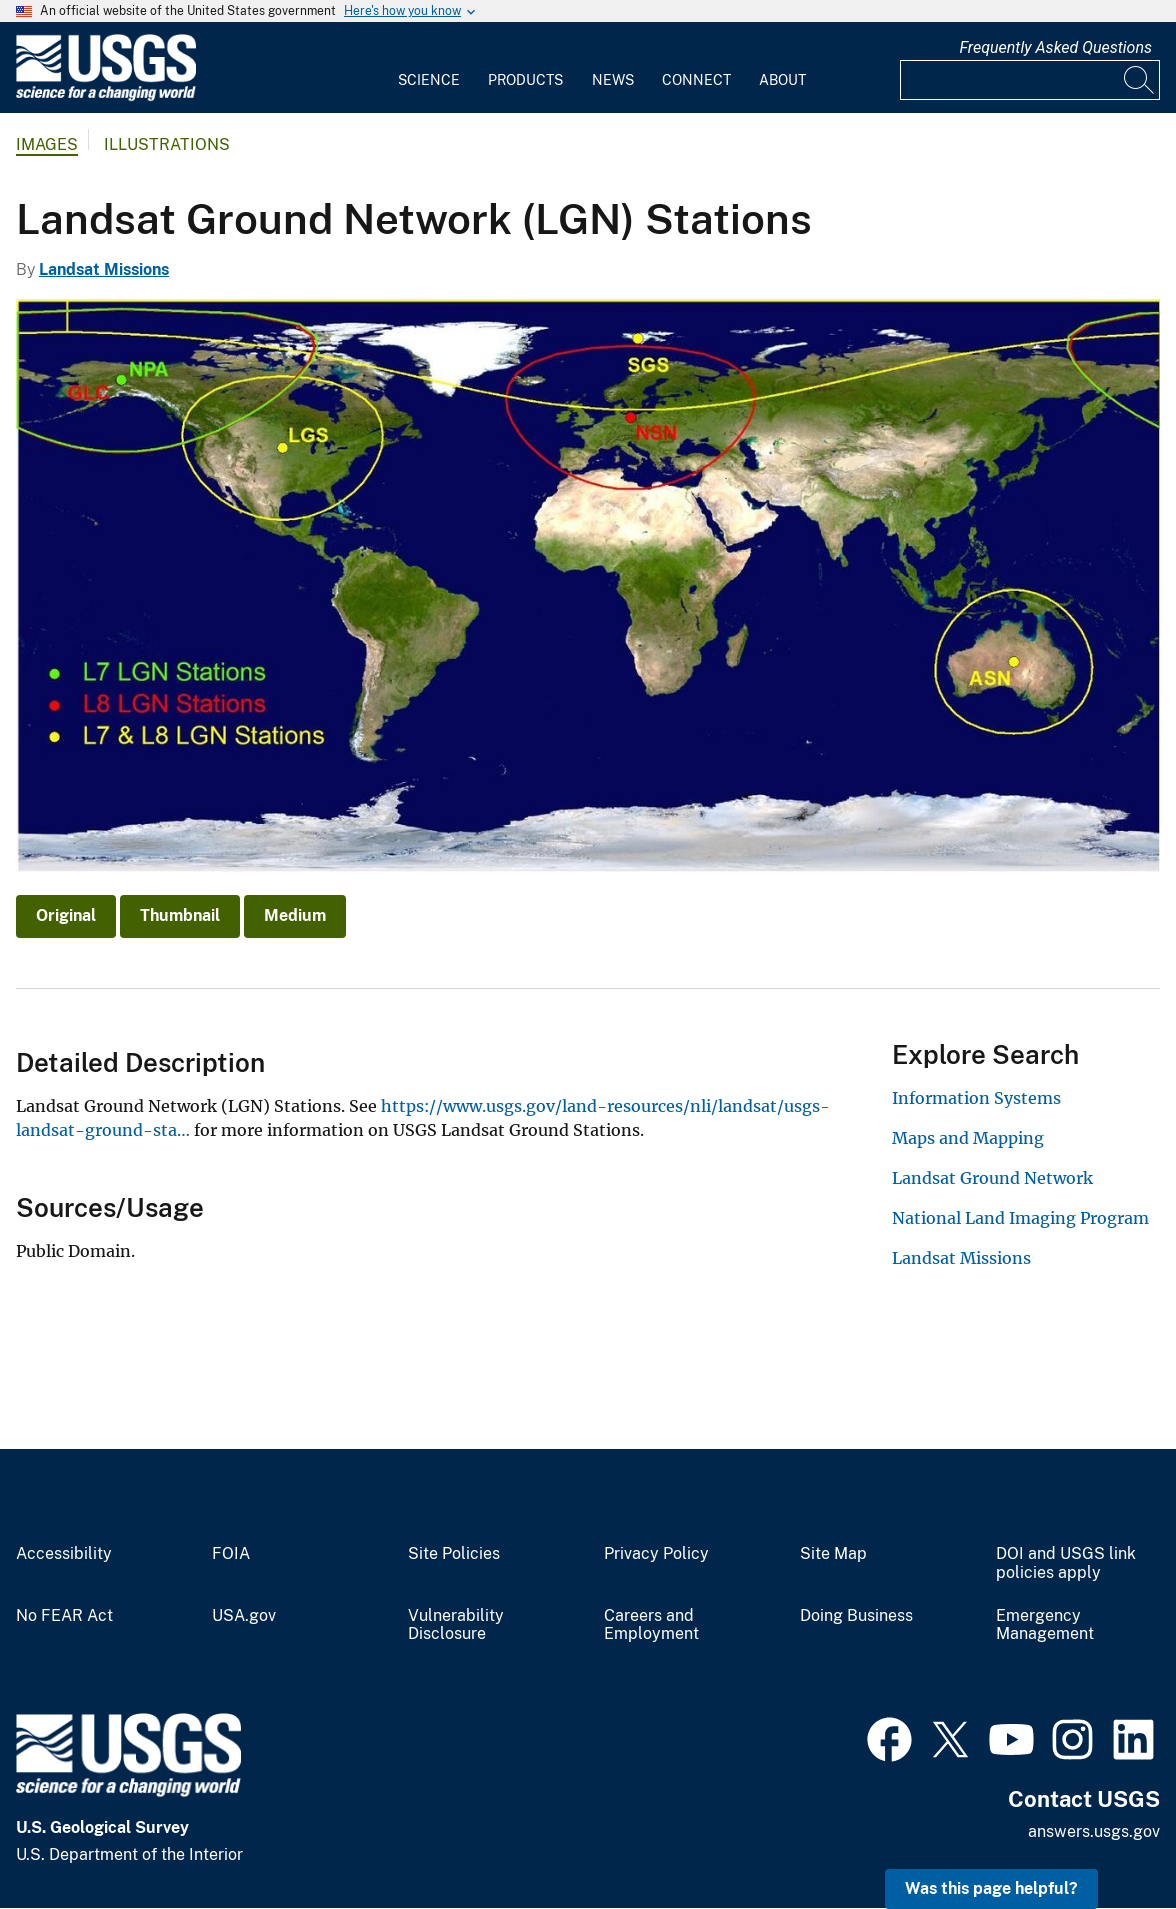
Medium (295, 915)
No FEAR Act (64, 1616)
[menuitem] (429, 68)
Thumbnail (180, 915)
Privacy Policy (656, 1554)
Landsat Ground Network (992, 1178)
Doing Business (856, 1616)
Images (47, 144)
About (782, 80)
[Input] (1030, 80)
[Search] (1140, 80)
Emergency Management (1045, 1625)
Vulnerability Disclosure (456, 1625)
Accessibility (64, 1554)
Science (429, 80)
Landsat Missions (104, 269)
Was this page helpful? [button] (991, 1888)
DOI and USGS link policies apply (1066, 1563)
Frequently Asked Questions (1055, 47)
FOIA (231, 1554)
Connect (696, 80)
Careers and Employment (651, 1625)
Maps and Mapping (968, 1138)
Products (525, 80)
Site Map (833, 1554)
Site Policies (454, 1554)
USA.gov (244, 1616)
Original (66, 915)
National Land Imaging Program (1020, 1218)
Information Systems (976, 1098)
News (613, 80)
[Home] (106, 96)
